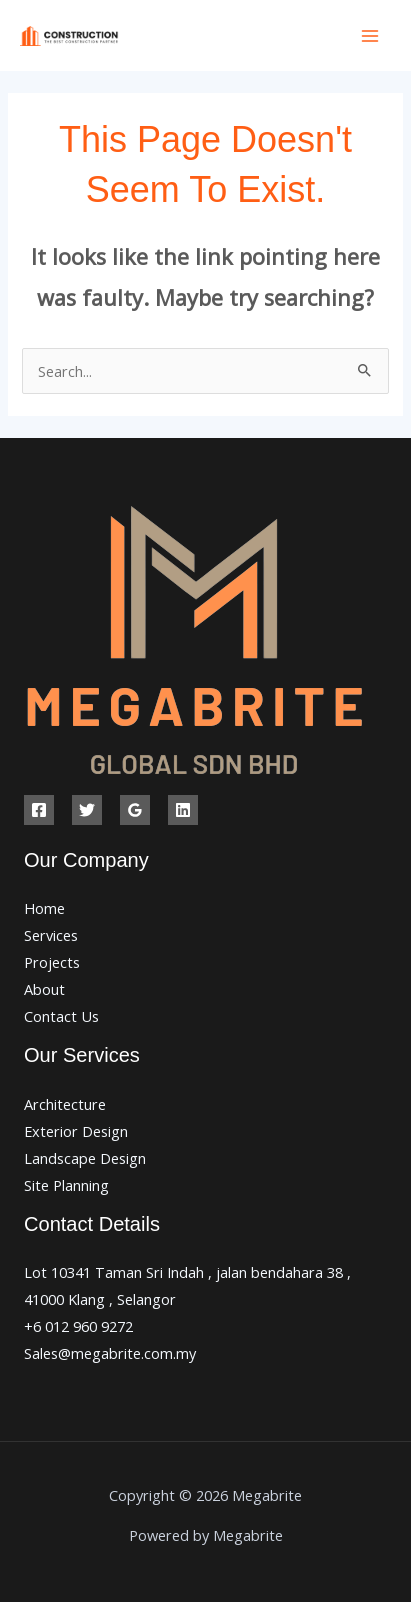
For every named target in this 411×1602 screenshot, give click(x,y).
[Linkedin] (183, 810)
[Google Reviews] (135, 810)
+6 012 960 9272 (78, 1326)
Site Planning (66, 1185)
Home (44, 908)
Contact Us (61, 1016)
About (44, 989)
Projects (52, 962)
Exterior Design (76, 1131)
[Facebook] (39, 810)
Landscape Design (85, 1158)
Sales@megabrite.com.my (110, 1353)
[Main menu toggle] (370, 36)
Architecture (65, 1104)
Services (51, 935)
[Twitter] (87, 810)
